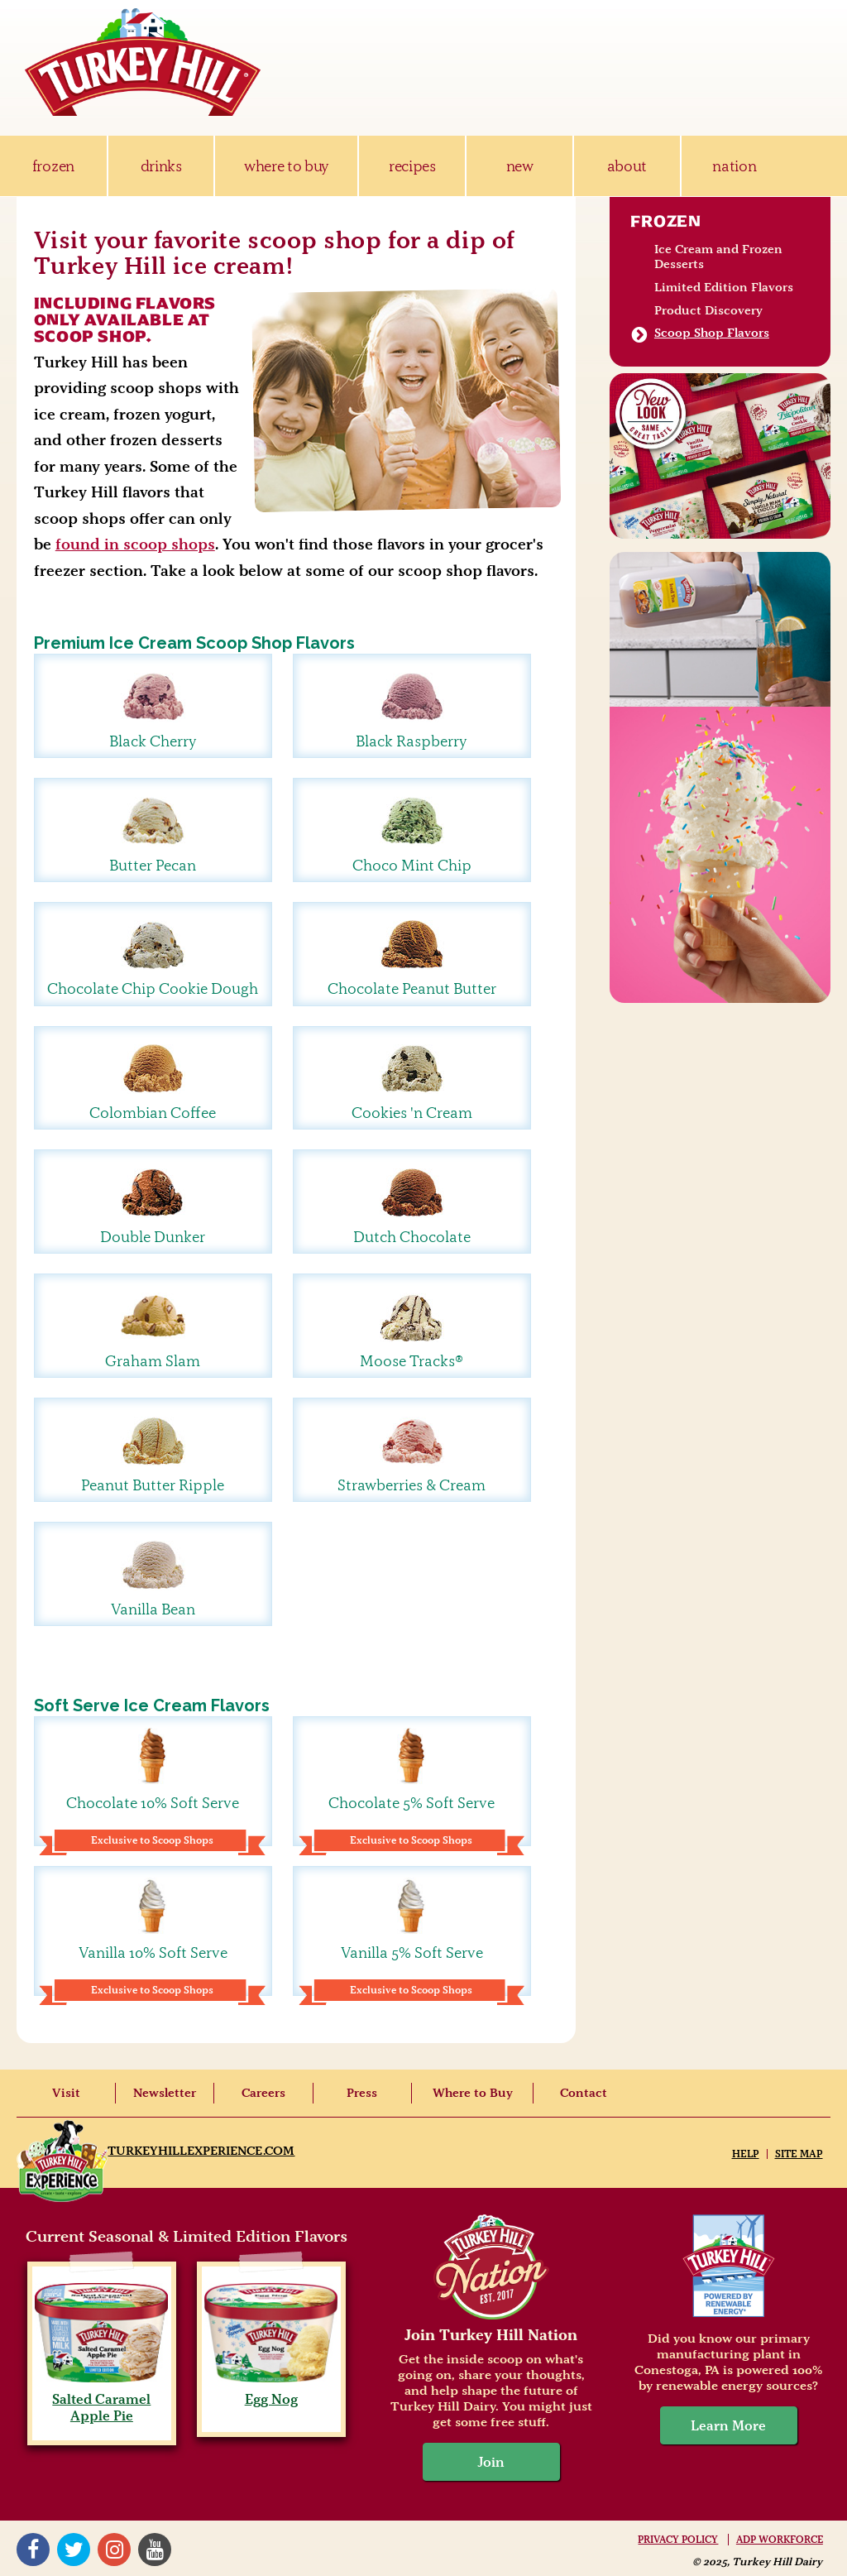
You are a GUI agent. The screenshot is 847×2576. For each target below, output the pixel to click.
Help (745, 2153)
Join (491, 2462)
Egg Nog (270, 2390)
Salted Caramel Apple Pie (101, 2399)
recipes (412, 165)
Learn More (728, 2425)
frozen (53, 165)
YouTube (154, 2549)
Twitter (73, 2549)
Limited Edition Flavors (723, 287)
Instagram (114, 2549)
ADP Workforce (779, 2539)
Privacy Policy (678, 2539)
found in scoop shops (135, 544)
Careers (263, 2092)
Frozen (665, 221)
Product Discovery (708, 310)
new (520, 165)
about (627, 165)
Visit (66, 2092)
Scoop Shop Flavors (711, 332)
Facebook (33, 2549)
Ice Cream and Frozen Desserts (718, 256)
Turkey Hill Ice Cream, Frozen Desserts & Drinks (143, 62)
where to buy (286, 165)
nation (734, 165)
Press (362, 2092)
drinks (161, 165)
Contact (583, 2092)
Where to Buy (473, 2092)
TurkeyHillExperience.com (201, 2150)
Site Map (799, 2153)
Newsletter (164, 2092)
